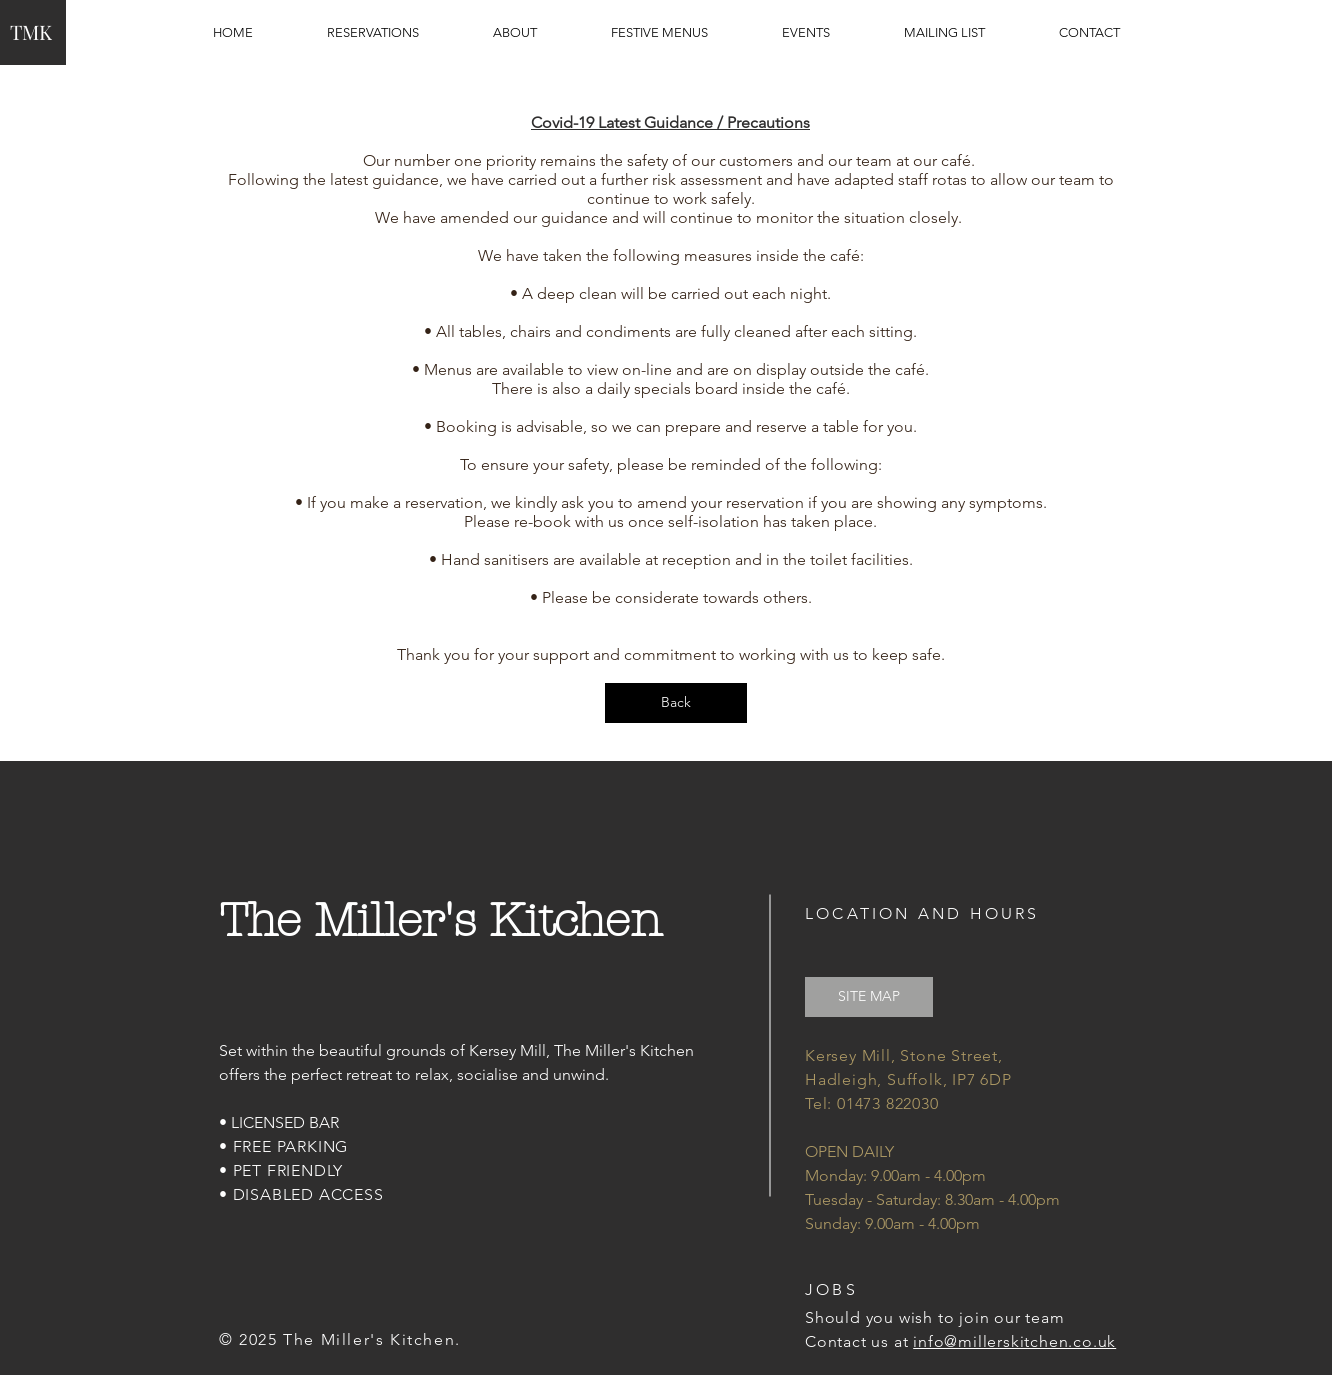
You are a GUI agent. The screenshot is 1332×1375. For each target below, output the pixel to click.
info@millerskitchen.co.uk (1014, 1341)
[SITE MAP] (869, 997)
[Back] (676, 703)
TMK (31, 31)
